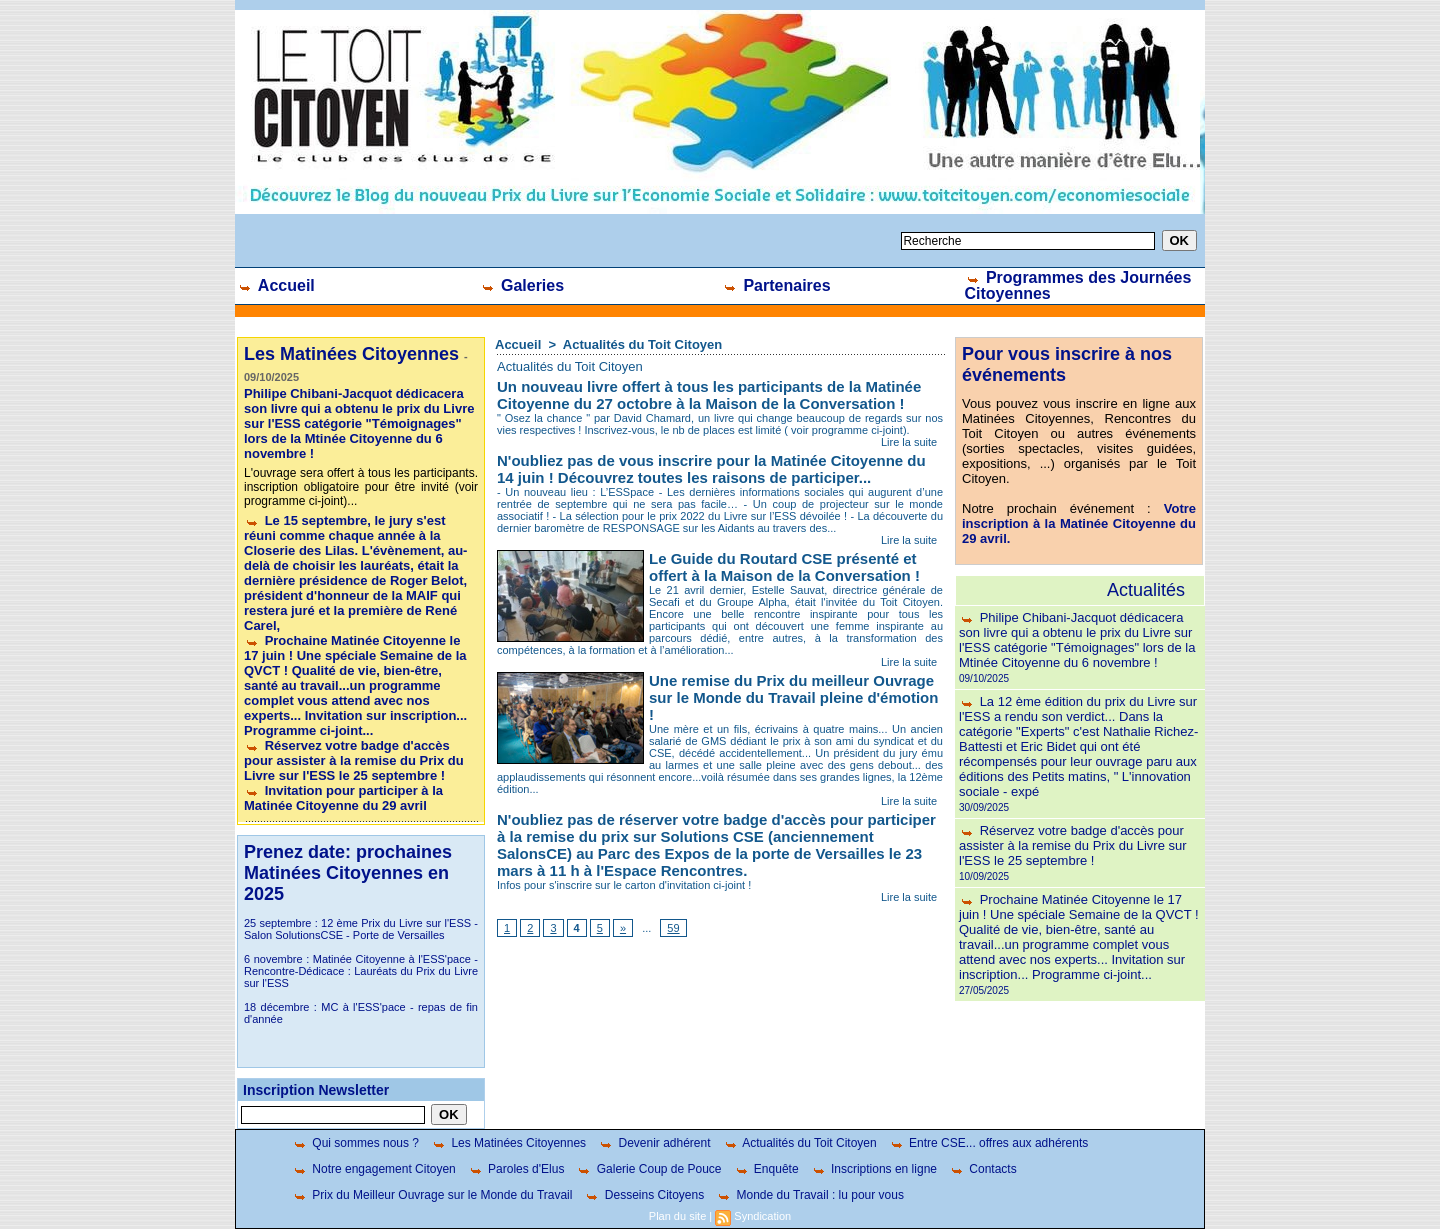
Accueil (276, 285)
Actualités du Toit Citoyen (642, 344)
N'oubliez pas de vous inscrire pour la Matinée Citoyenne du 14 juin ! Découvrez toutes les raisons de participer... (711, 469)
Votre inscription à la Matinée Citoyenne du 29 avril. (1079, 523)
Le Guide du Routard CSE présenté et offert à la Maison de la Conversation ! (784, 567)
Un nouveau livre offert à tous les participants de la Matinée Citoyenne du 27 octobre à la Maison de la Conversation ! (709, 395)
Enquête (766, 1169)
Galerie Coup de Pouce (648, 1169)
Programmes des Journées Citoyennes (1078, 285)
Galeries (522, 285)
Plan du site (677, 1216)
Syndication (762, 1216)
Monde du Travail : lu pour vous (810, 1195)
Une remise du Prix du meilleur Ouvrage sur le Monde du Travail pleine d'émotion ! (793, 697)
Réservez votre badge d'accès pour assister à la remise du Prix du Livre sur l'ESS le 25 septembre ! (354, 760)
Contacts (983, 1169)
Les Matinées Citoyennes (508, 1143)
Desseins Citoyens (644, 1195)
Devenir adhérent (654, 1143)
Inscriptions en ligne (874, 1169)
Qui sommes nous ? (355, 1143)
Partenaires (776, 285)
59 (673, 928)
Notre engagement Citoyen (374, 1169)
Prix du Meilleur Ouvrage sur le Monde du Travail (432, 1195)
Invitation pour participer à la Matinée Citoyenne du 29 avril (343, 798)
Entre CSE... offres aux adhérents (989, 1143)
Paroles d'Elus (516, 1169)
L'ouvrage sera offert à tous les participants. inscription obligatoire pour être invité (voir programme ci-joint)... (361, 487)
